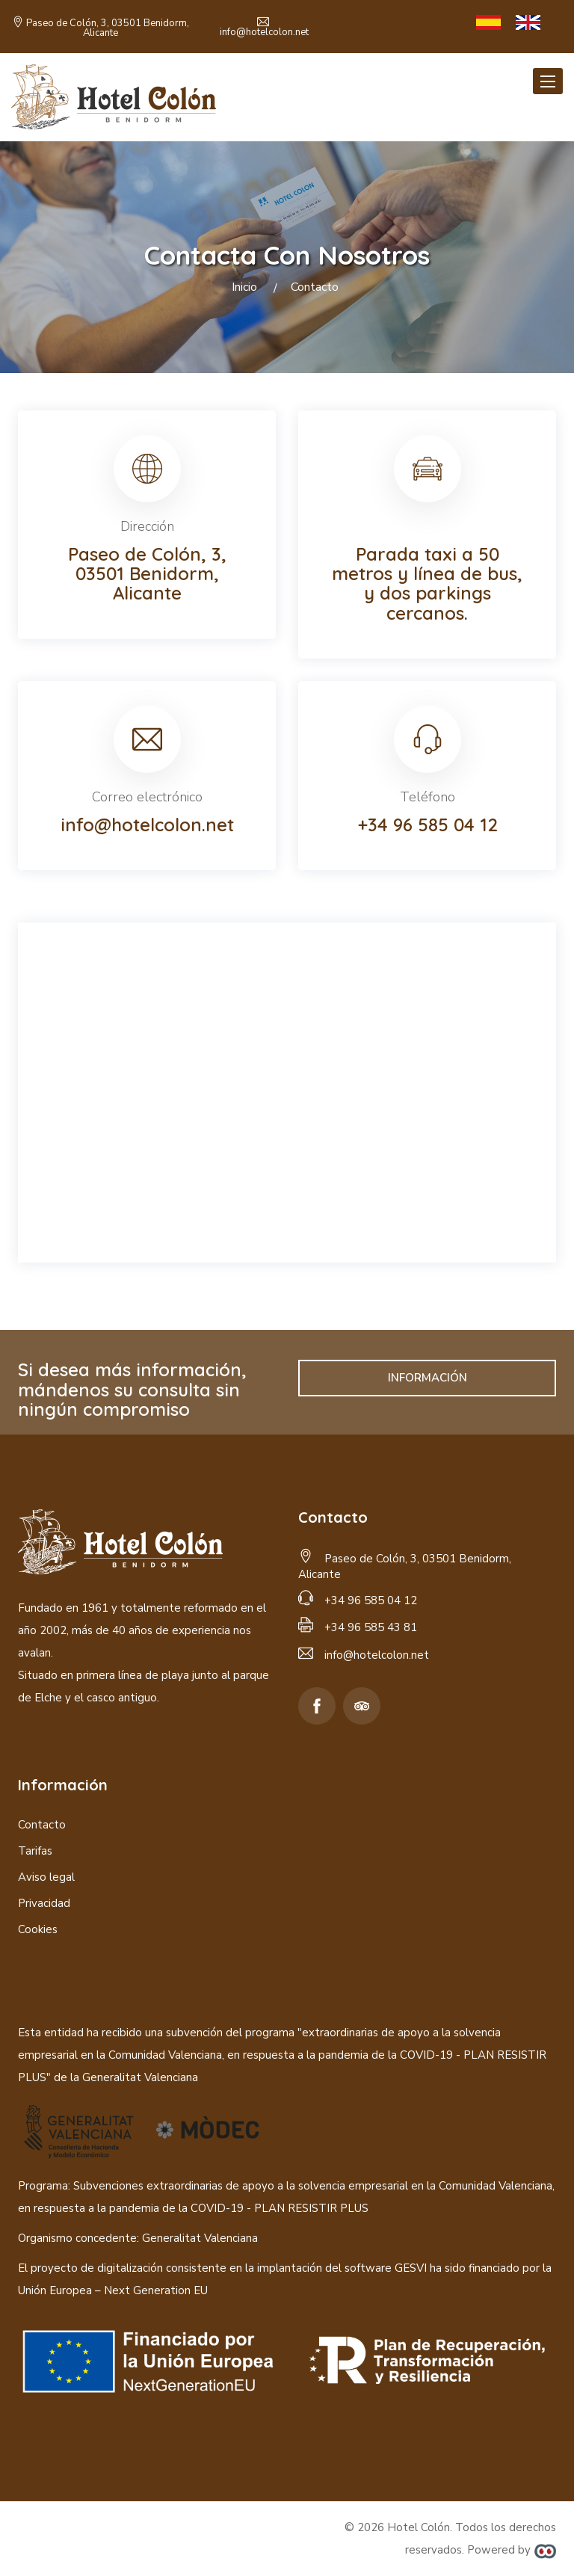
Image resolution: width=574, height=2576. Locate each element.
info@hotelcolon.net (264, 32)
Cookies (38, 1929)
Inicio (244, 287)
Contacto (42, 1824)
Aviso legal (46, 1877)
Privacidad (44, 1903)
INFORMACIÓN (427, 1377)
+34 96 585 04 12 (427, 824)
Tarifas (35, 1850)
